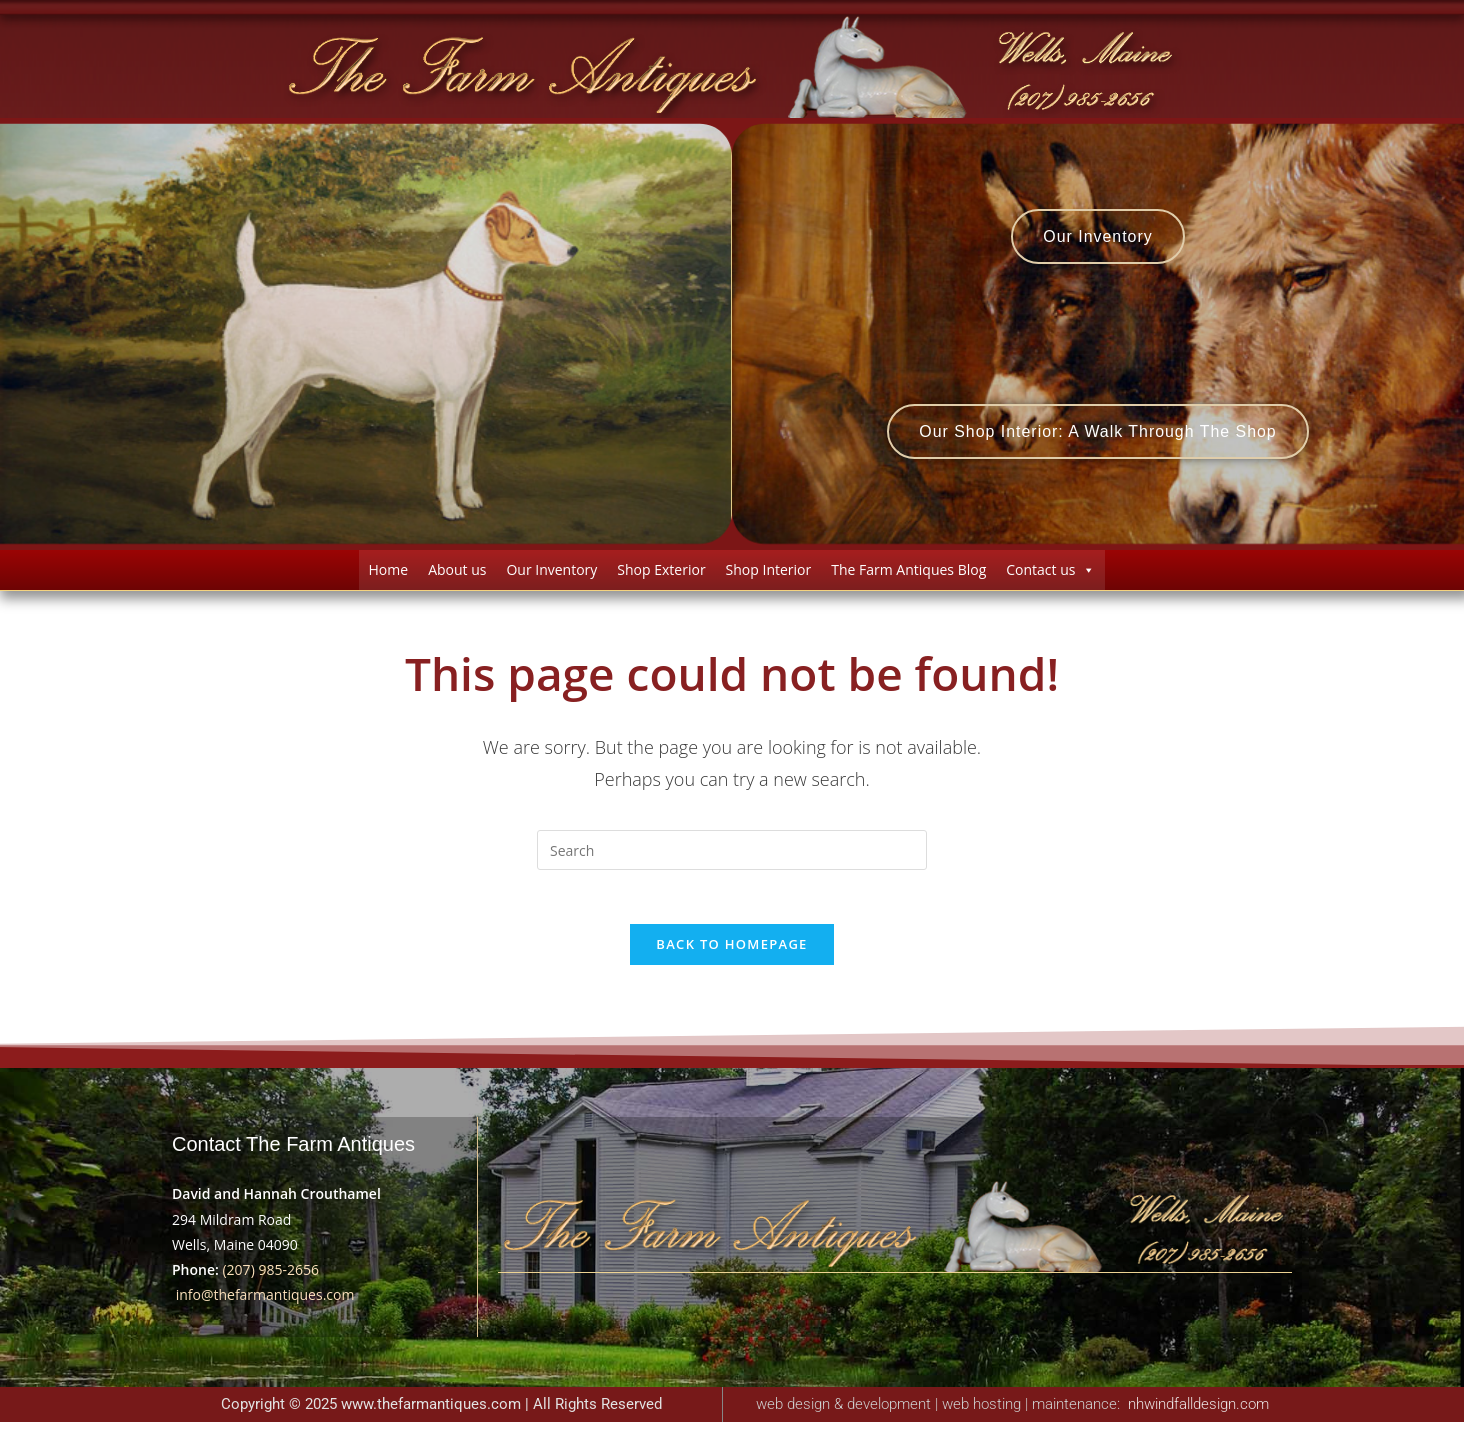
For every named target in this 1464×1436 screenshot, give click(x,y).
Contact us (1050, 576)
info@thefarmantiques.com (265, 1308)
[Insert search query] (732, 857)
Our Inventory (551, 576)
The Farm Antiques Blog (908, 576)
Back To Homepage (731, 958)
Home (389, 576)
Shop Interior (769, 576)
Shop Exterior (661, 576)
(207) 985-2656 (270, 1283)
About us (457, 576)
